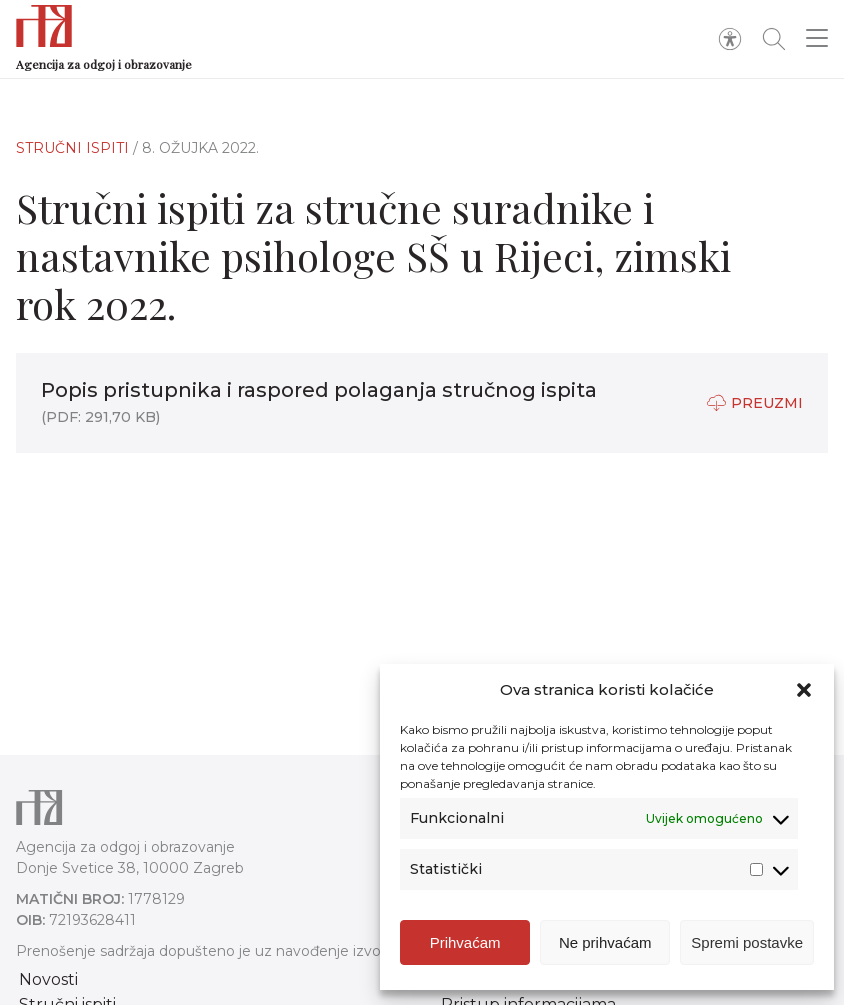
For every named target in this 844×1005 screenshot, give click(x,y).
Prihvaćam (465, 942)
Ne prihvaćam (605, 942)
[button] (804, 690)
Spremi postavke (747, 942)
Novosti (48, 979)
